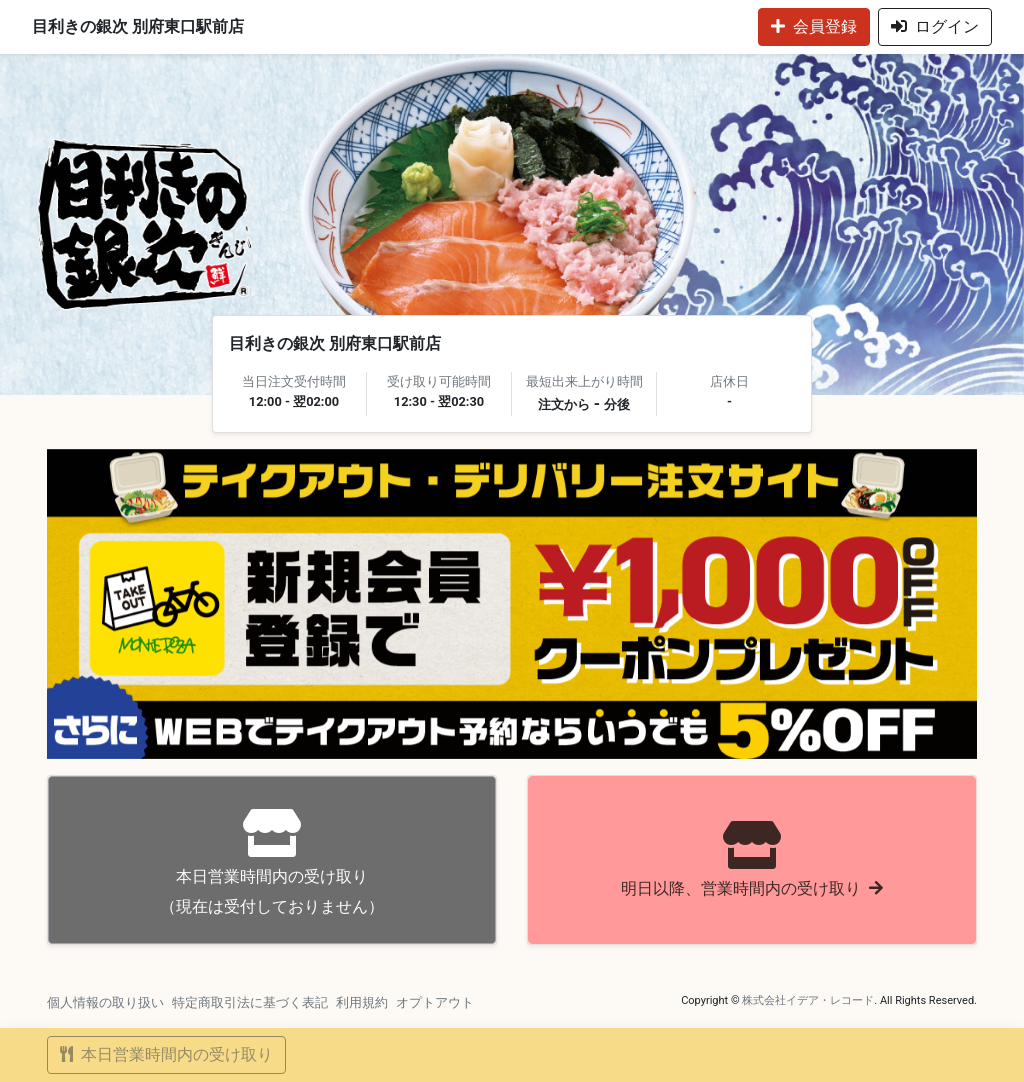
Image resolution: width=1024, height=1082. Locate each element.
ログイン (935, 26)
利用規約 (362, 1002)
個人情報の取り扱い (105, 1002)
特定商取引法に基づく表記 (250, 1002)
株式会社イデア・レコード (808, 1000)
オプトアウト (435, 1002)
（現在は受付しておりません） (272, 862)
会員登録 (814, 26)
